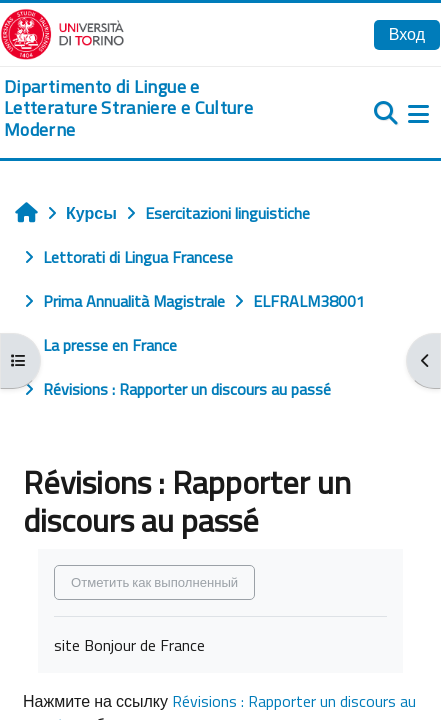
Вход (407, 34)
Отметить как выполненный (154, 582)
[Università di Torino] (62, 32)
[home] (147, 108)
